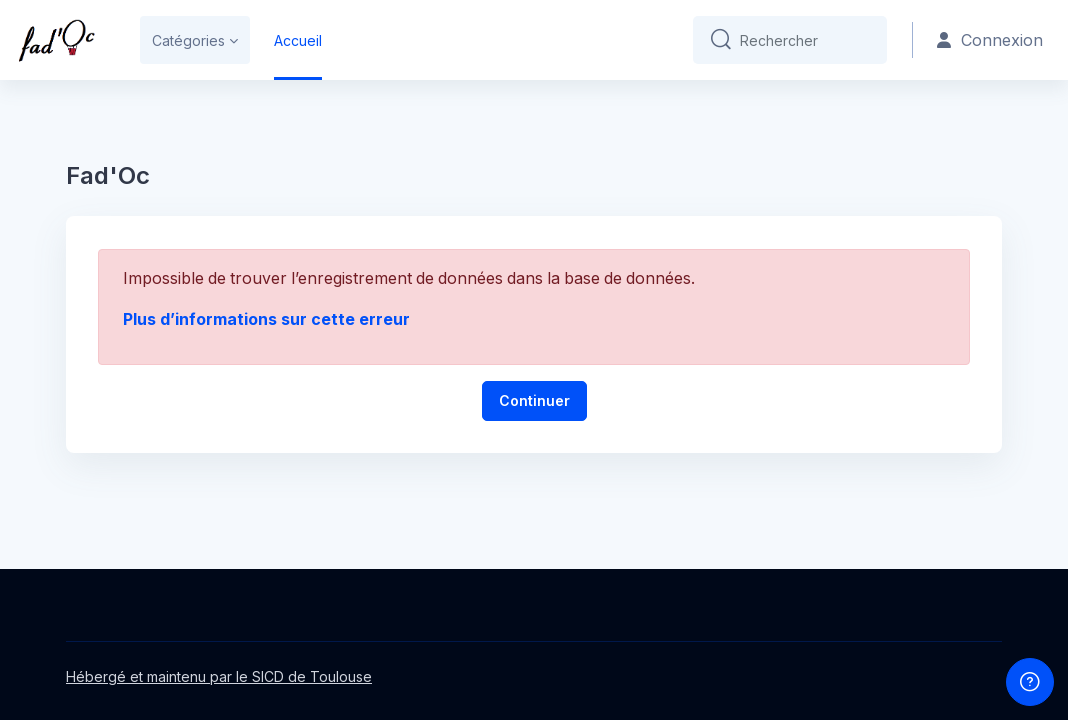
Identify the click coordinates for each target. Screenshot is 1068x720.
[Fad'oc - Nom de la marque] (56, 40)
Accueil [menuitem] (298, 40)
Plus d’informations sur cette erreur (266, 318)
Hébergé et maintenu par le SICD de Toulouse (219, 676)
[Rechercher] (807, 40)
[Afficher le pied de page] (1030, 682)
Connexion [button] (991, 40)
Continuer (534, 399)
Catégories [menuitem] (188, 40)
